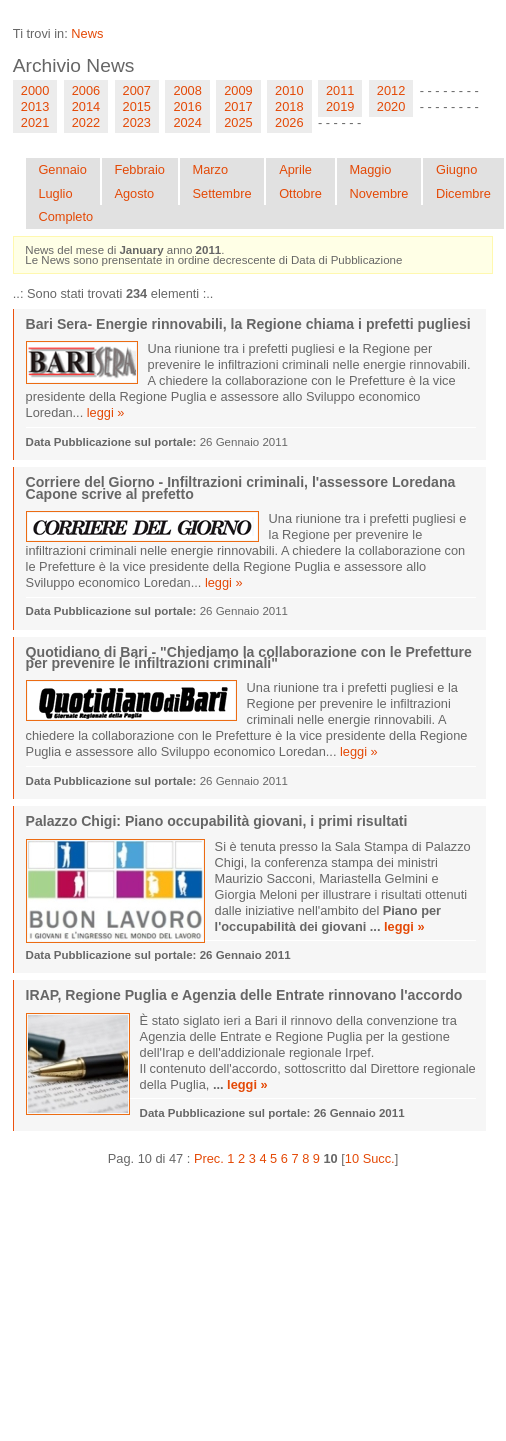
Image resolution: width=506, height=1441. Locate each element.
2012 (391, 90)
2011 (340, 90)
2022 (86, 122)
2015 (137, 106)
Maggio (370, 169)
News (87, 33)
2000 (35, 90)
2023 (137, 122)
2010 (289, 90)
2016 (187, 106)
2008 (187, 90)
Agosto (134, 193)
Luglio (55, 193)
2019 (340, 106)
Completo (65, 216)
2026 (289, 122)
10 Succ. (370, 1158)
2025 (238, 122)
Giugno (456, 169)
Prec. (209, 1158)
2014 (86, 106)
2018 (289, 106)
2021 (35, 122)
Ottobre (300, 193)
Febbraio (139, 169)
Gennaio (62, 169)
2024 (187, 122)
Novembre (378, 193)
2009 (238, 90)
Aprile (295, 169)
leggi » (106, 412)
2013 (35, 106)
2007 (137, 90)
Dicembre (463, 193)
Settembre (221, 193)
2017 (238, 106)
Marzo (210, 169)
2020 (391, 106)
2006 (86, 90)
